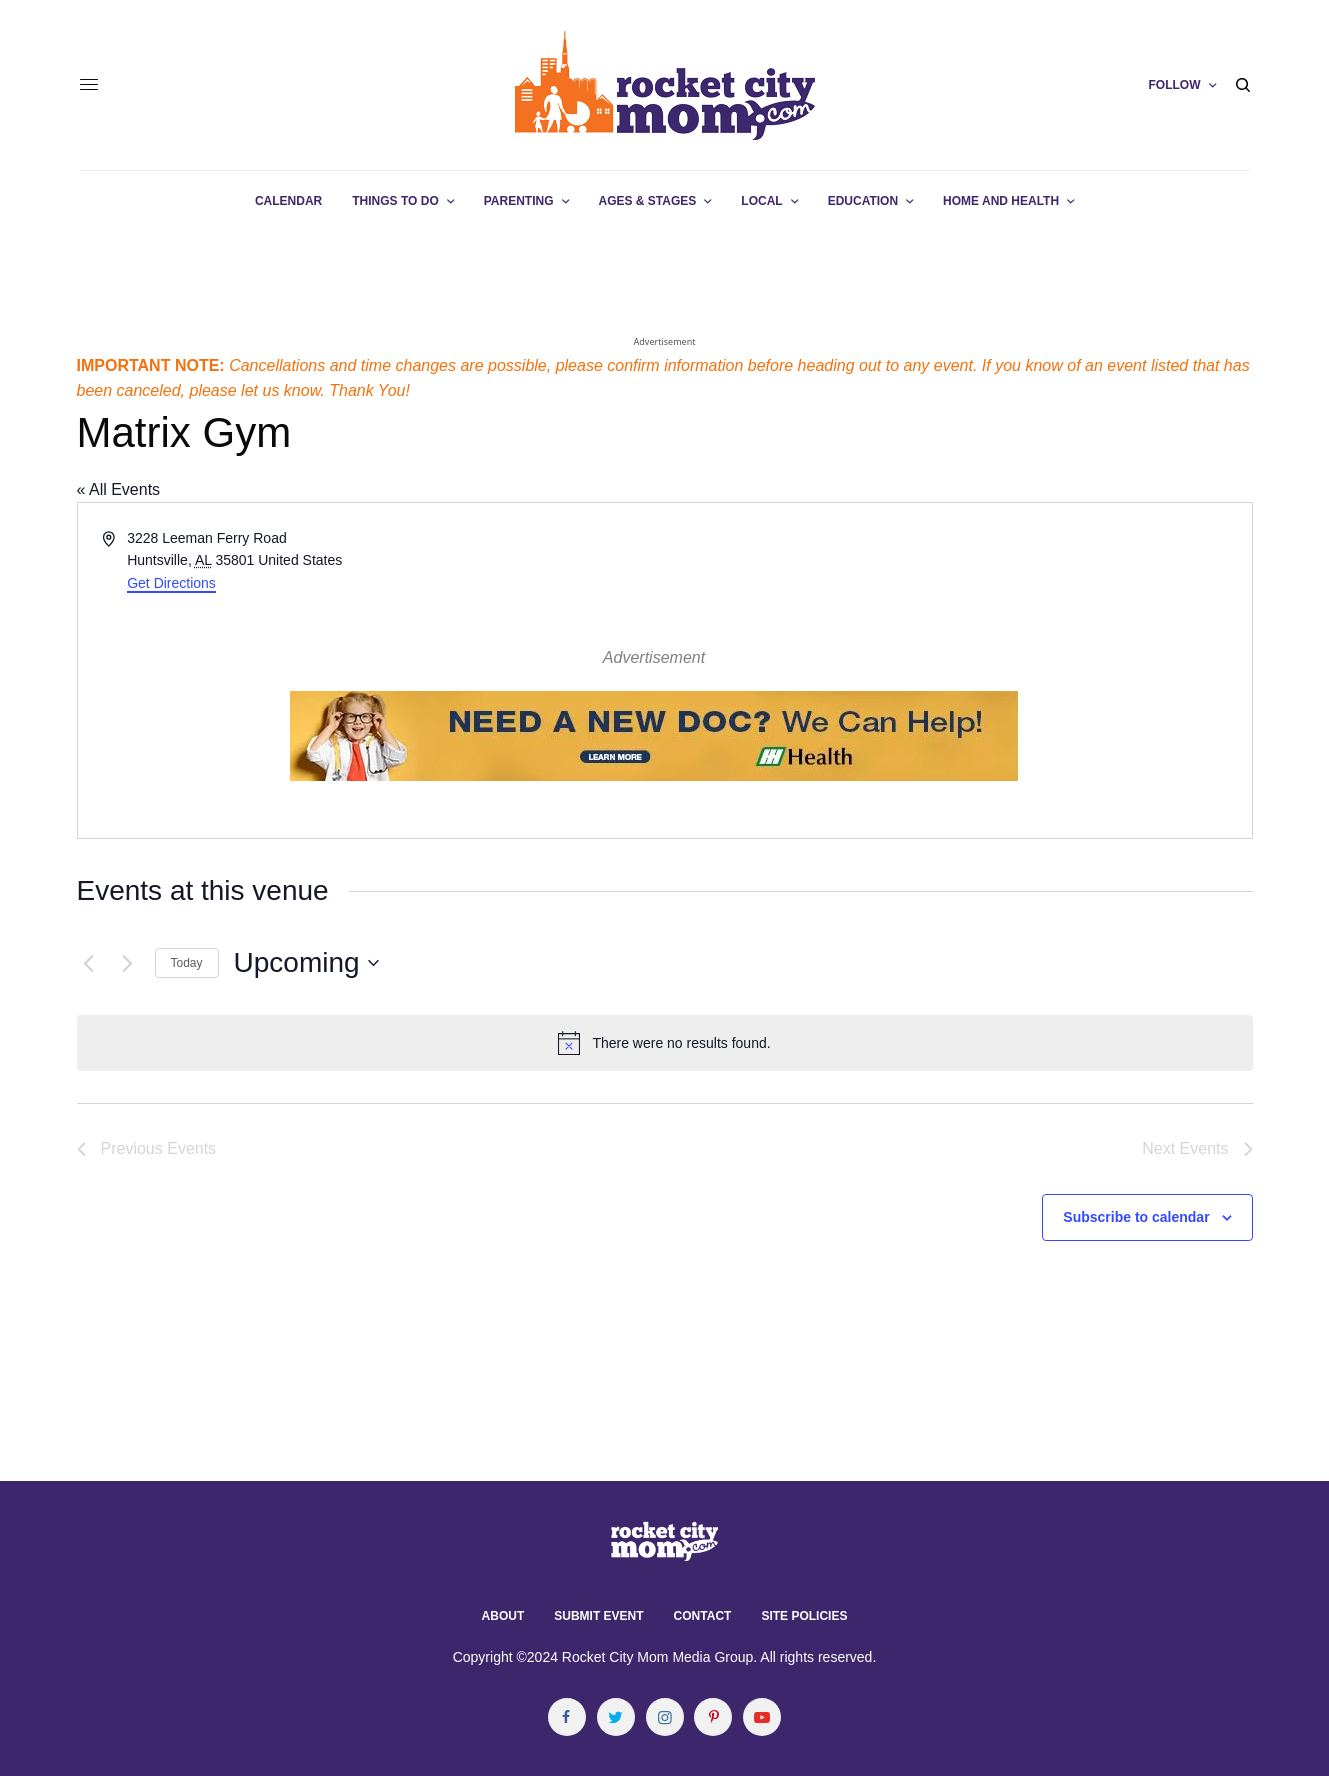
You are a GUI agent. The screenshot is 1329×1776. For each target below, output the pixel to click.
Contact (703, 1616)
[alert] (665, 1043)
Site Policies (804, 1616)
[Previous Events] (89, 963)
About (503, 1616)
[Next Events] (128, 963)
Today (187, 963)
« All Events (119, 489)
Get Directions (171, 583)
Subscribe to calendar (1136, 1217)
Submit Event (598, 1616)
